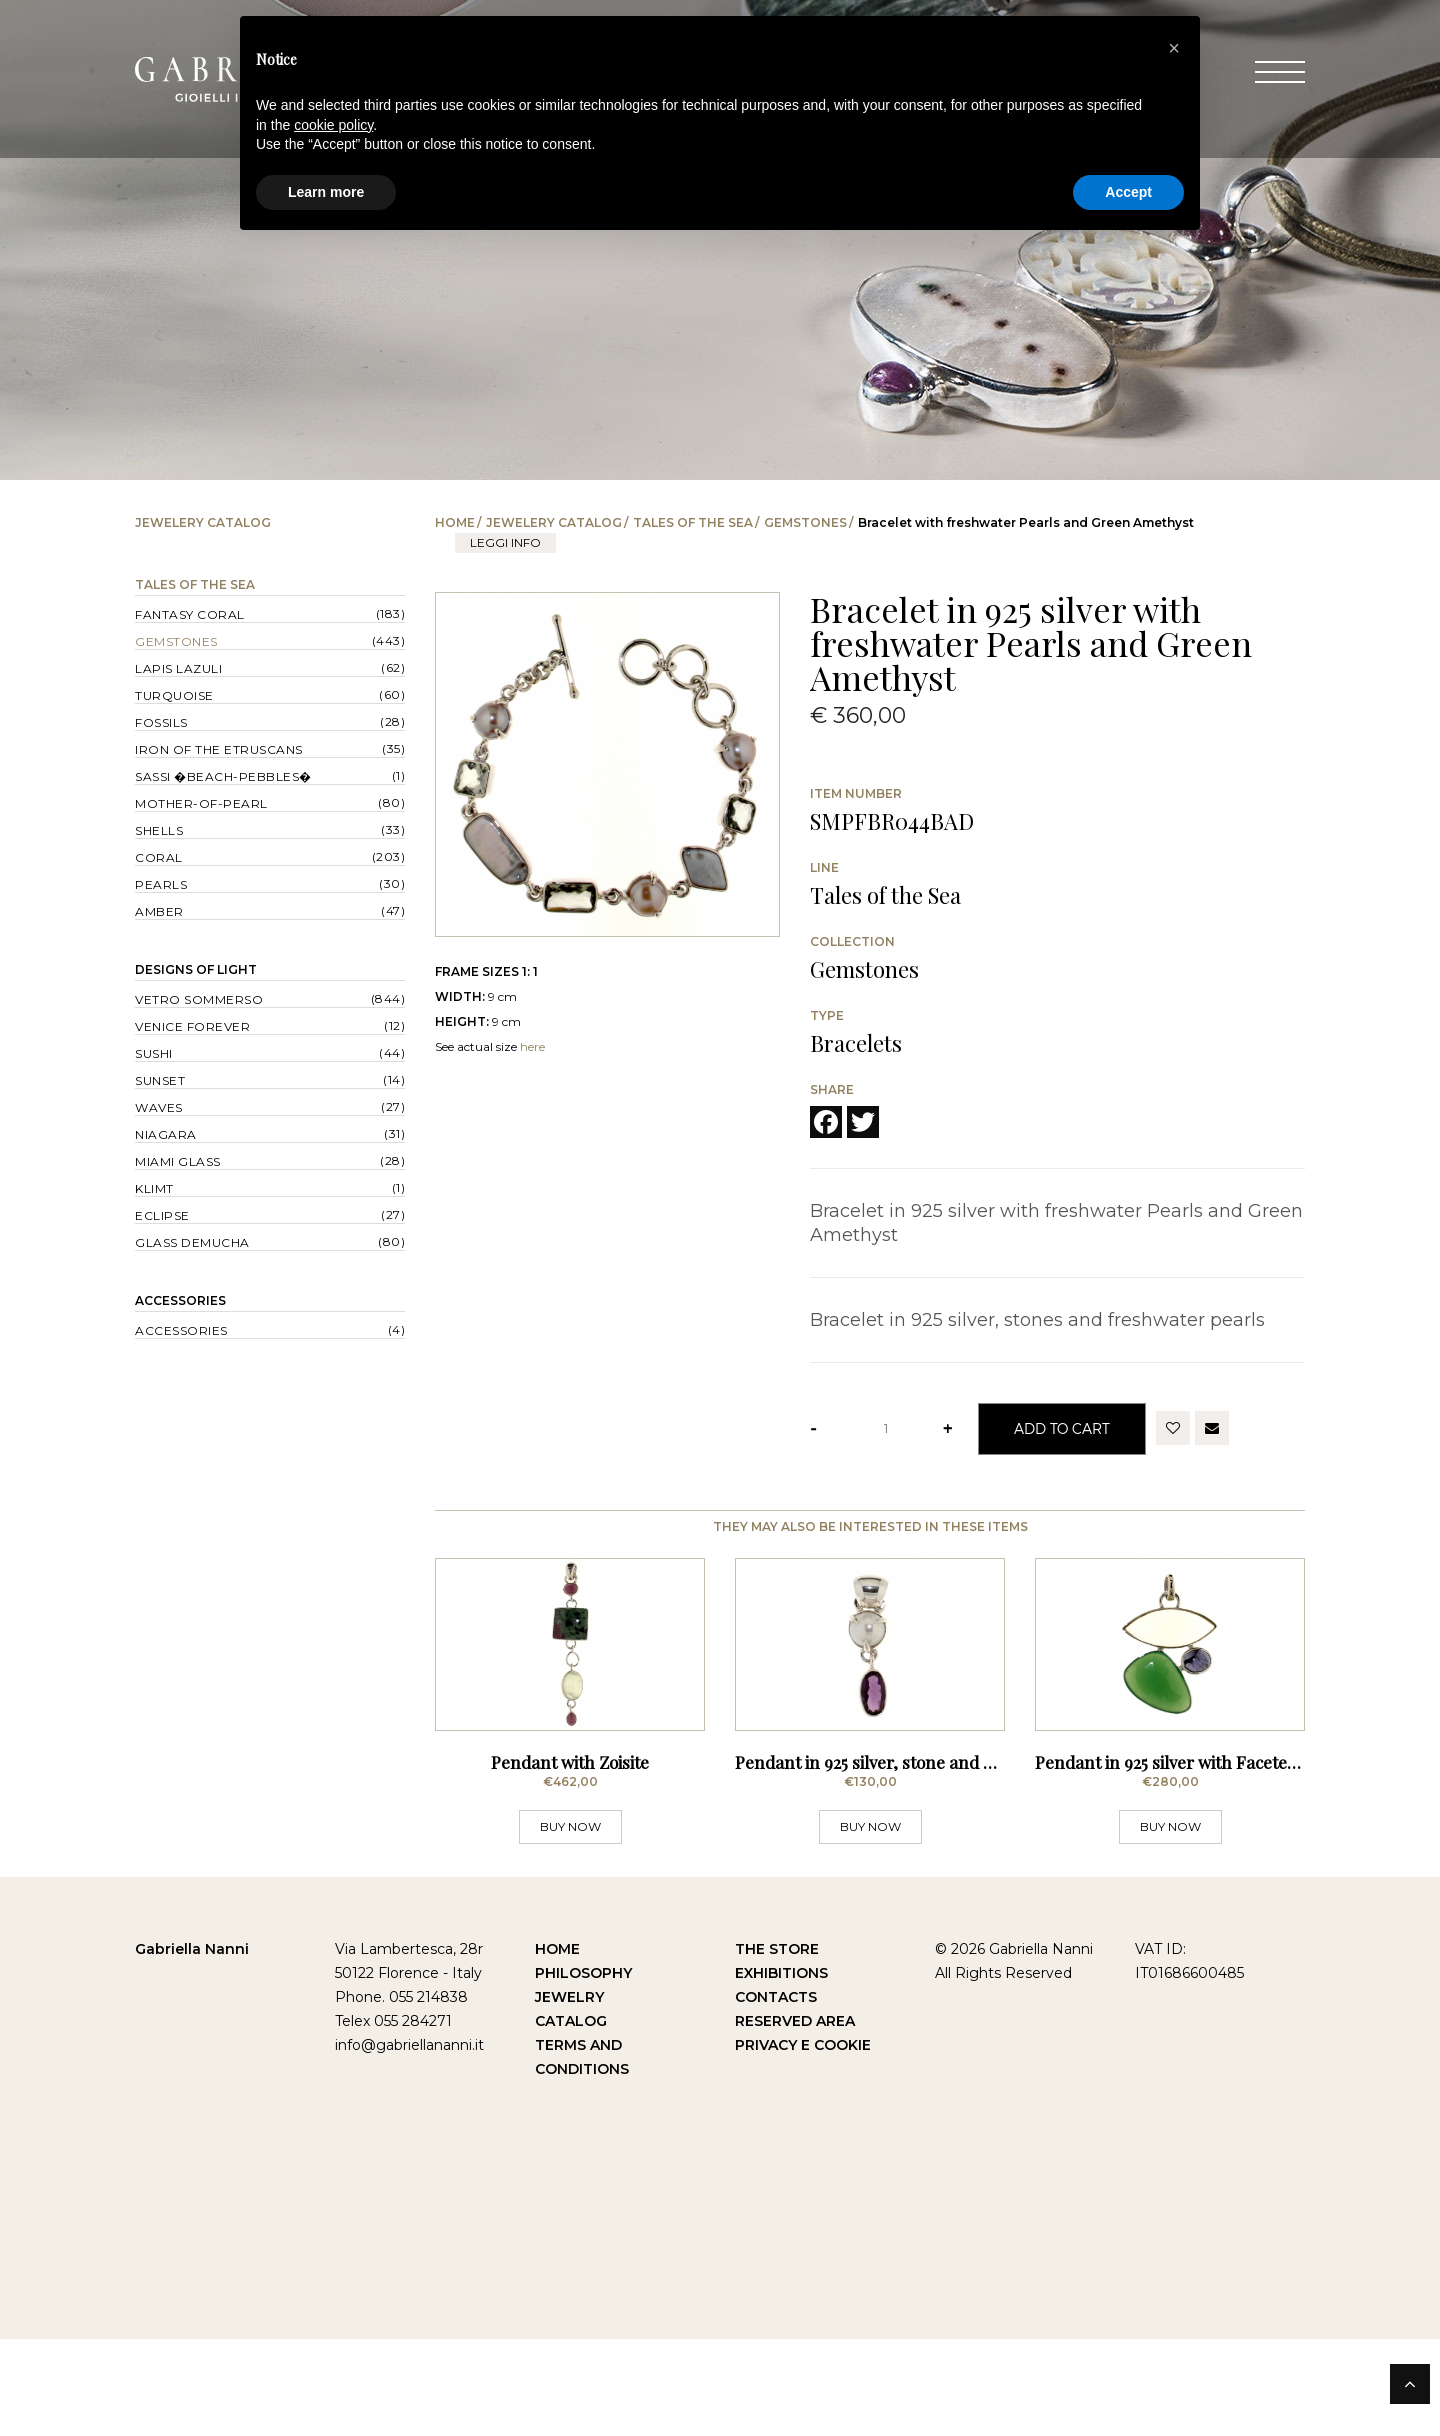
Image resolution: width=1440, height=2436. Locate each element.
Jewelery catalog (554, 522)
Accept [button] (1128, 192)
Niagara (166, 1134)
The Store (777, 2046)
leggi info (505, 542)
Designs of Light (196, 969)
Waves (159, 1107)
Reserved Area (795, 2118)
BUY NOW (570, 1923)
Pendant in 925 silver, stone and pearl (879, 1859)
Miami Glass (178, 1161)
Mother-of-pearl (201, 803)
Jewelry (569, 2094)
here (532, 1046)
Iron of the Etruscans (219, 749)
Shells (159, 830)
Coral (159, 857)
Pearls (161, 884)
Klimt (154, 1188)
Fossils (161, 722)
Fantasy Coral (190, 614)
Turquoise (174, 695)
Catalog (571, 2118)
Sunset (160, 1080)
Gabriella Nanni (192, 2046)
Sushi (154, 1053)
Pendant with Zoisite (570, 1859)
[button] (1174, 48)
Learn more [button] (326, 192)
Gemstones (805, 522)
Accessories (180, 1300)
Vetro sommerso (199, 999)
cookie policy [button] (333, 125)
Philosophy (583, 2070)
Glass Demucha (192, 1242)
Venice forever (192, 1026)
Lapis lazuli (178, 668)
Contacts (776, 2094)
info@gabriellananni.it (409, 2142)
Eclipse (162, 1215)
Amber (159, 911)
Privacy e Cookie (803, 2142)
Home (455, 522)
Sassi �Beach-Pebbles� (223, 776)
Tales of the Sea (693, 522)
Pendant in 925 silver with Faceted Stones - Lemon (1229, 1859)
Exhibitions (781, 2070)
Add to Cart (1062, 1428)
